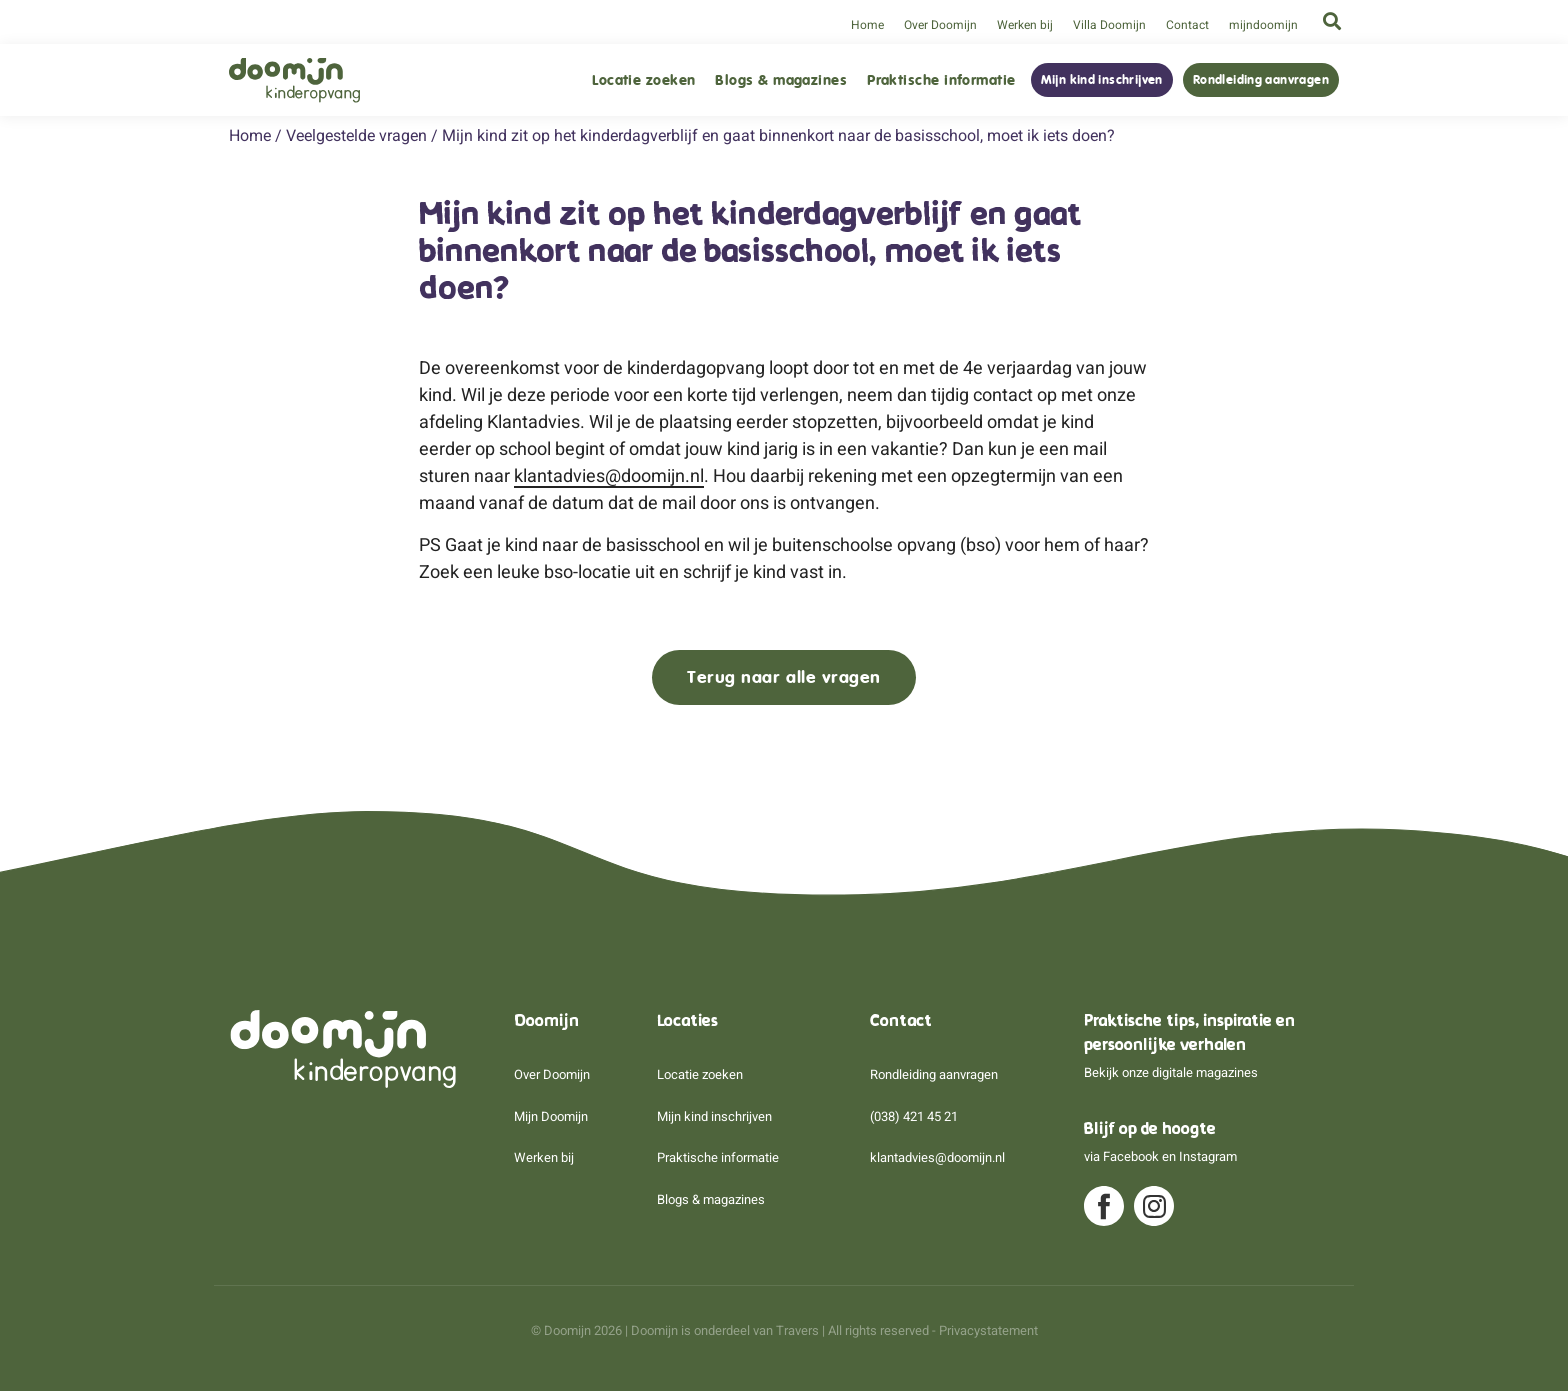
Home (867, 25)
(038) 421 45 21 (914, 1116)
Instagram (1208, 1156)
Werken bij (1025, 25)
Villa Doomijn (1109, 25)
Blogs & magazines (781, 80)
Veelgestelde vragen (356, 135)
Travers (797, 1330)
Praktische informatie (941, 80)
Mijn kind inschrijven (1102, 80)
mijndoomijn (1263, 25)
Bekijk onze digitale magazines (1171, 1072)
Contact (1187, 25)
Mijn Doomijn (551, 1116)
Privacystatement (988, 1330)
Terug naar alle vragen (784, 677)
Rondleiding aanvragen (1261, 80)
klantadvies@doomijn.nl (609, 475)
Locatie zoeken (643, 80)
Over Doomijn (940, 25)
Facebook (1131, 1156)
